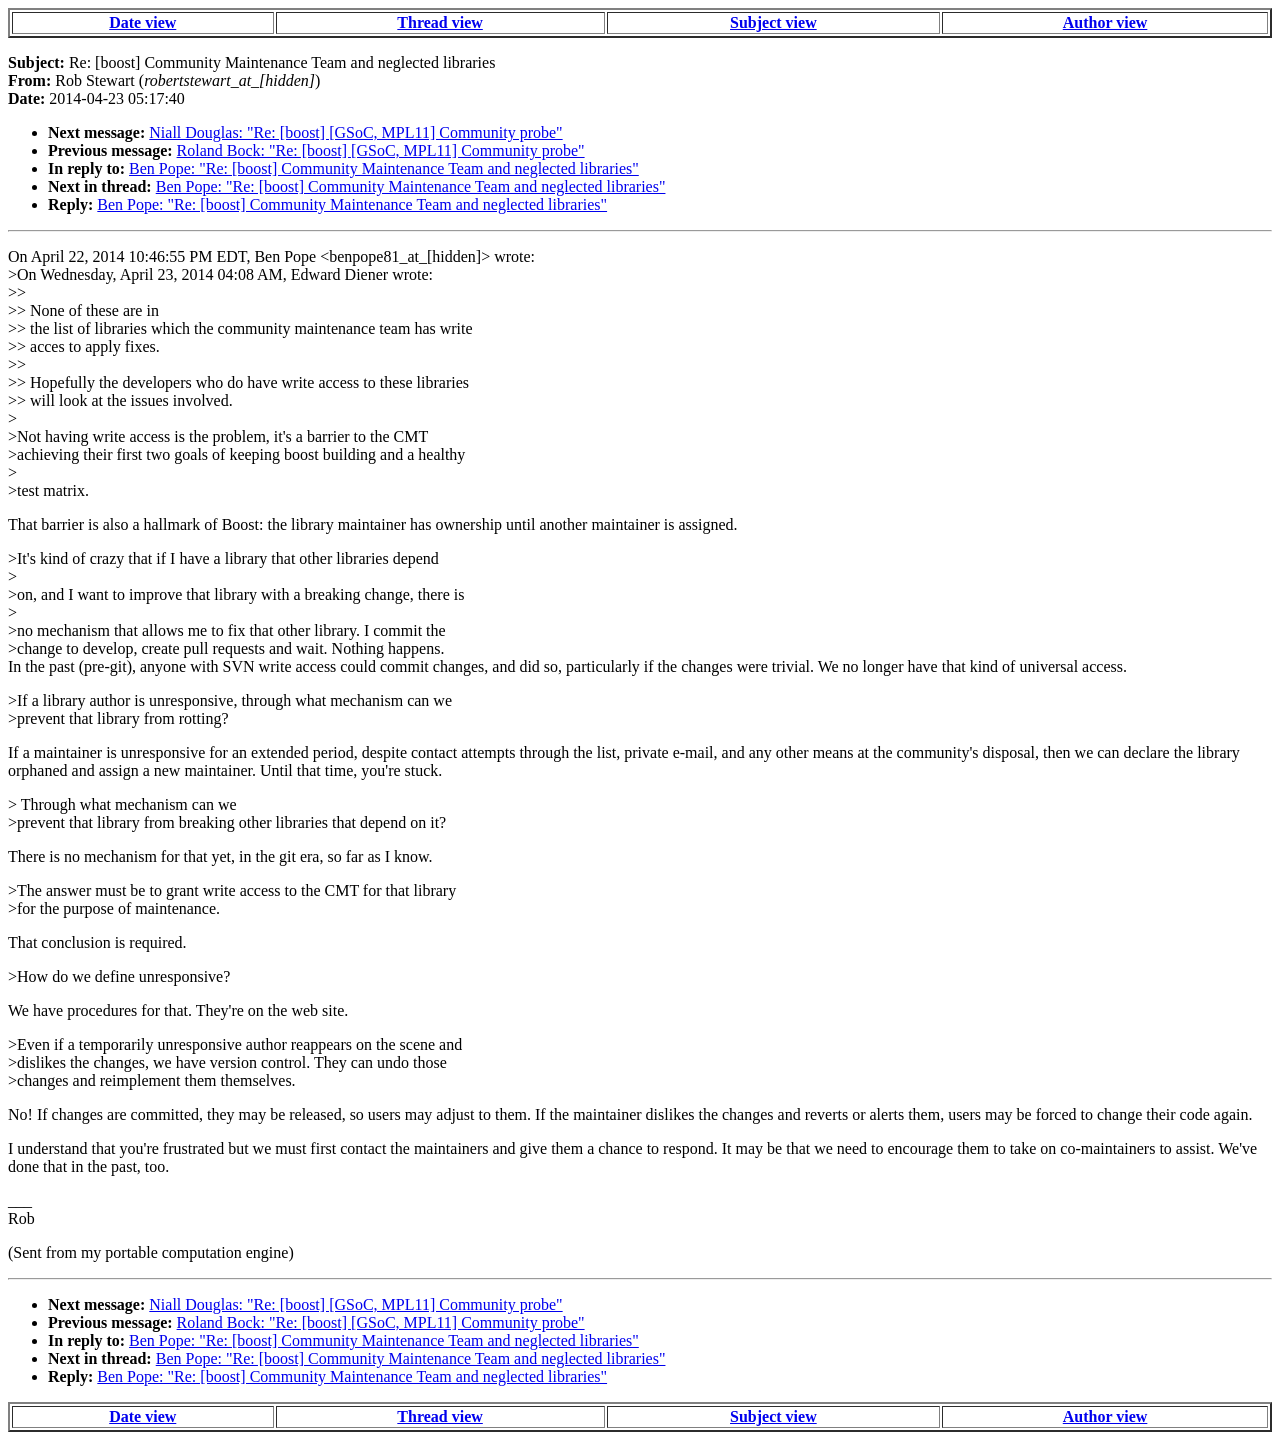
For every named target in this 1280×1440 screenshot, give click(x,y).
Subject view (773, 22)
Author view (1105, 22)
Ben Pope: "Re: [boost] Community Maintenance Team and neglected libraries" (384, 168)
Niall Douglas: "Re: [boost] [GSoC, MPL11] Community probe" (355, 132)
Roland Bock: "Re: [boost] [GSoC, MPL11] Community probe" (381, 150)
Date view (142, 22)
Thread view (439, 22)
